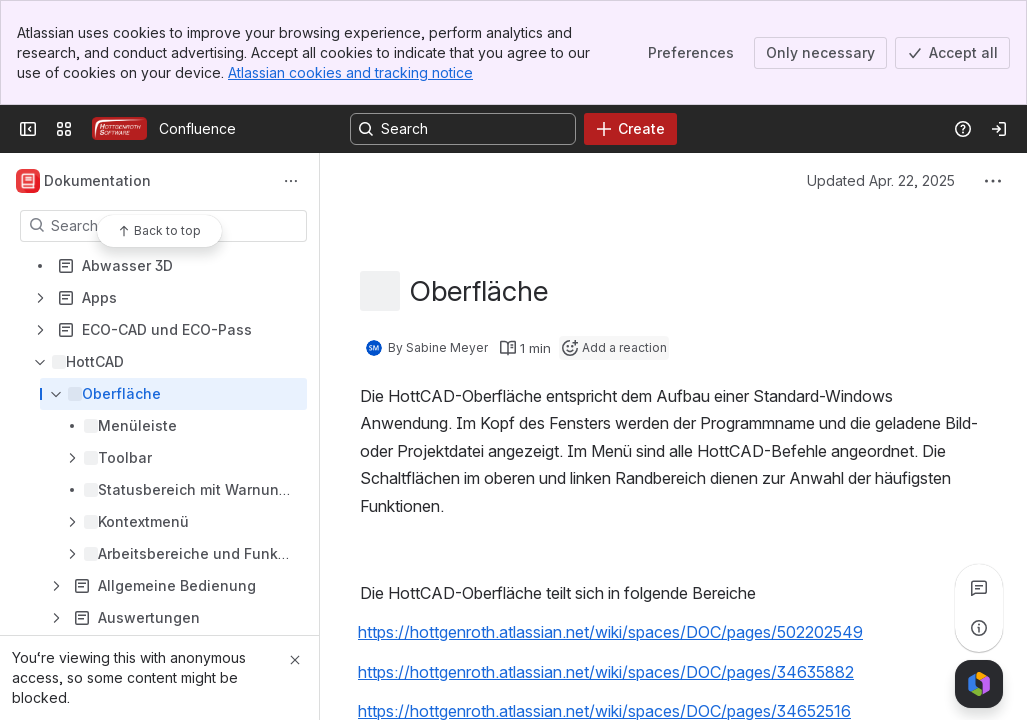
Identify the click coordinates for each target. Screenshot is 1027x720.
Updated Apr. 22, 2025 (881, 180)
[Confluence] (119, 129)
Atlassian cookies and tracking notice (350, 72)
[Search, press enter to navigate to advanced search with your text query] (463, 129)
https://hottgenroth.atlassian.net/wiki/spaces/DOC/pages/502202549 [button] (610, 632)
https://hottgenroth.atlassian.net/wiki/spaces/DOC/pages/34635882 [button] (606, 671)
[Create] (630, 129)
